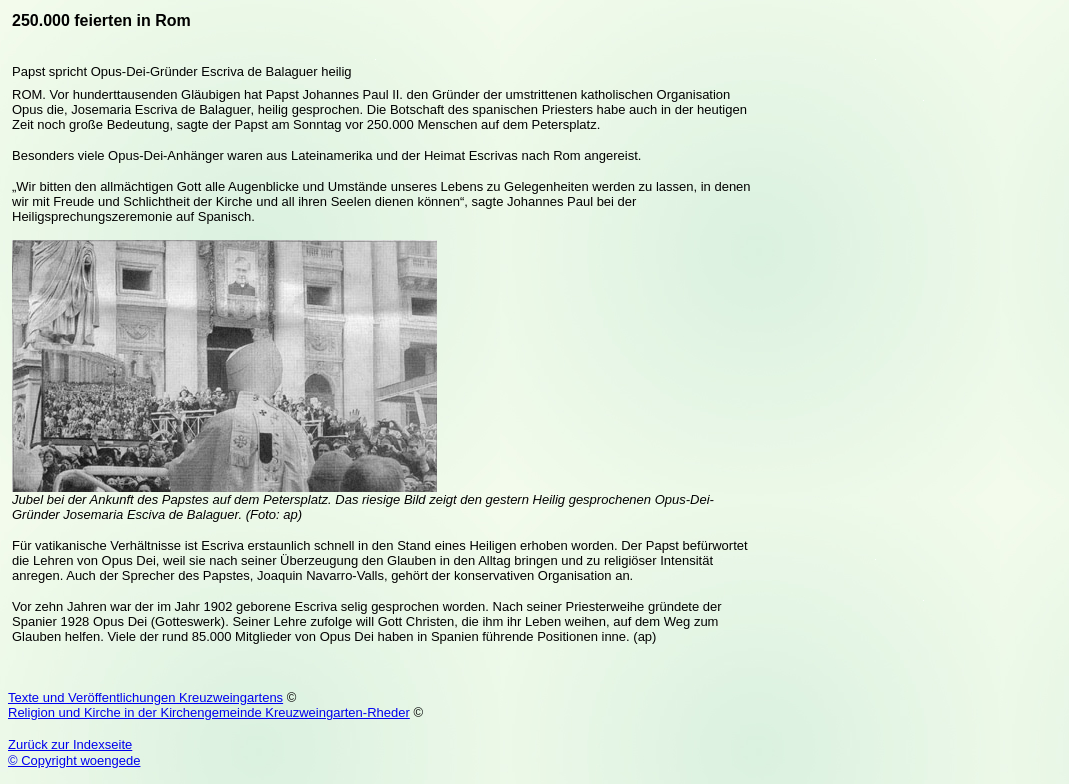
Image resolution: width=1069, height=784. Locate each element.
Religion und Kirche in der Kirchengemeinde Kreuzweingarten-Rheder (209, 712)
